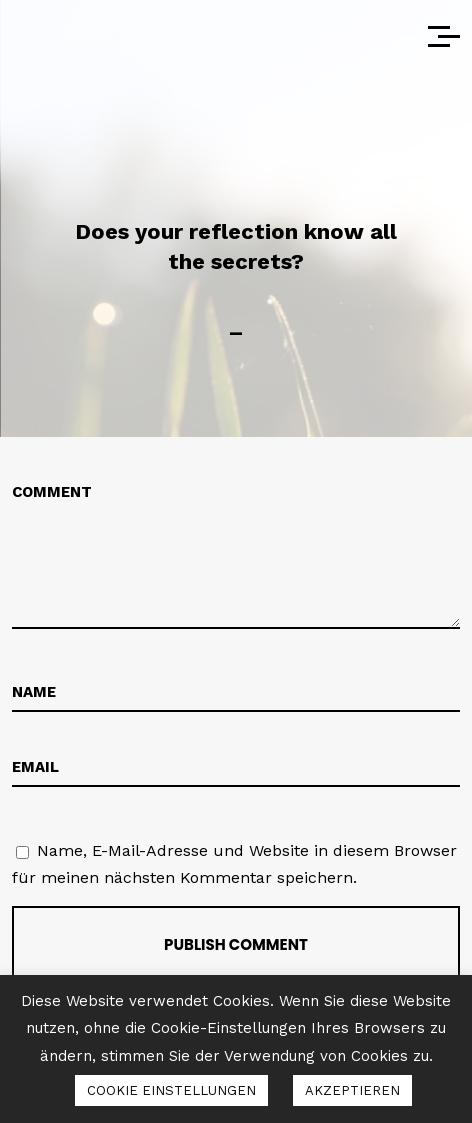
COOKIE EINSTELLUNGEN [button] (171, 1090)
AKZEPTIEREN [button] (352, 1090)
